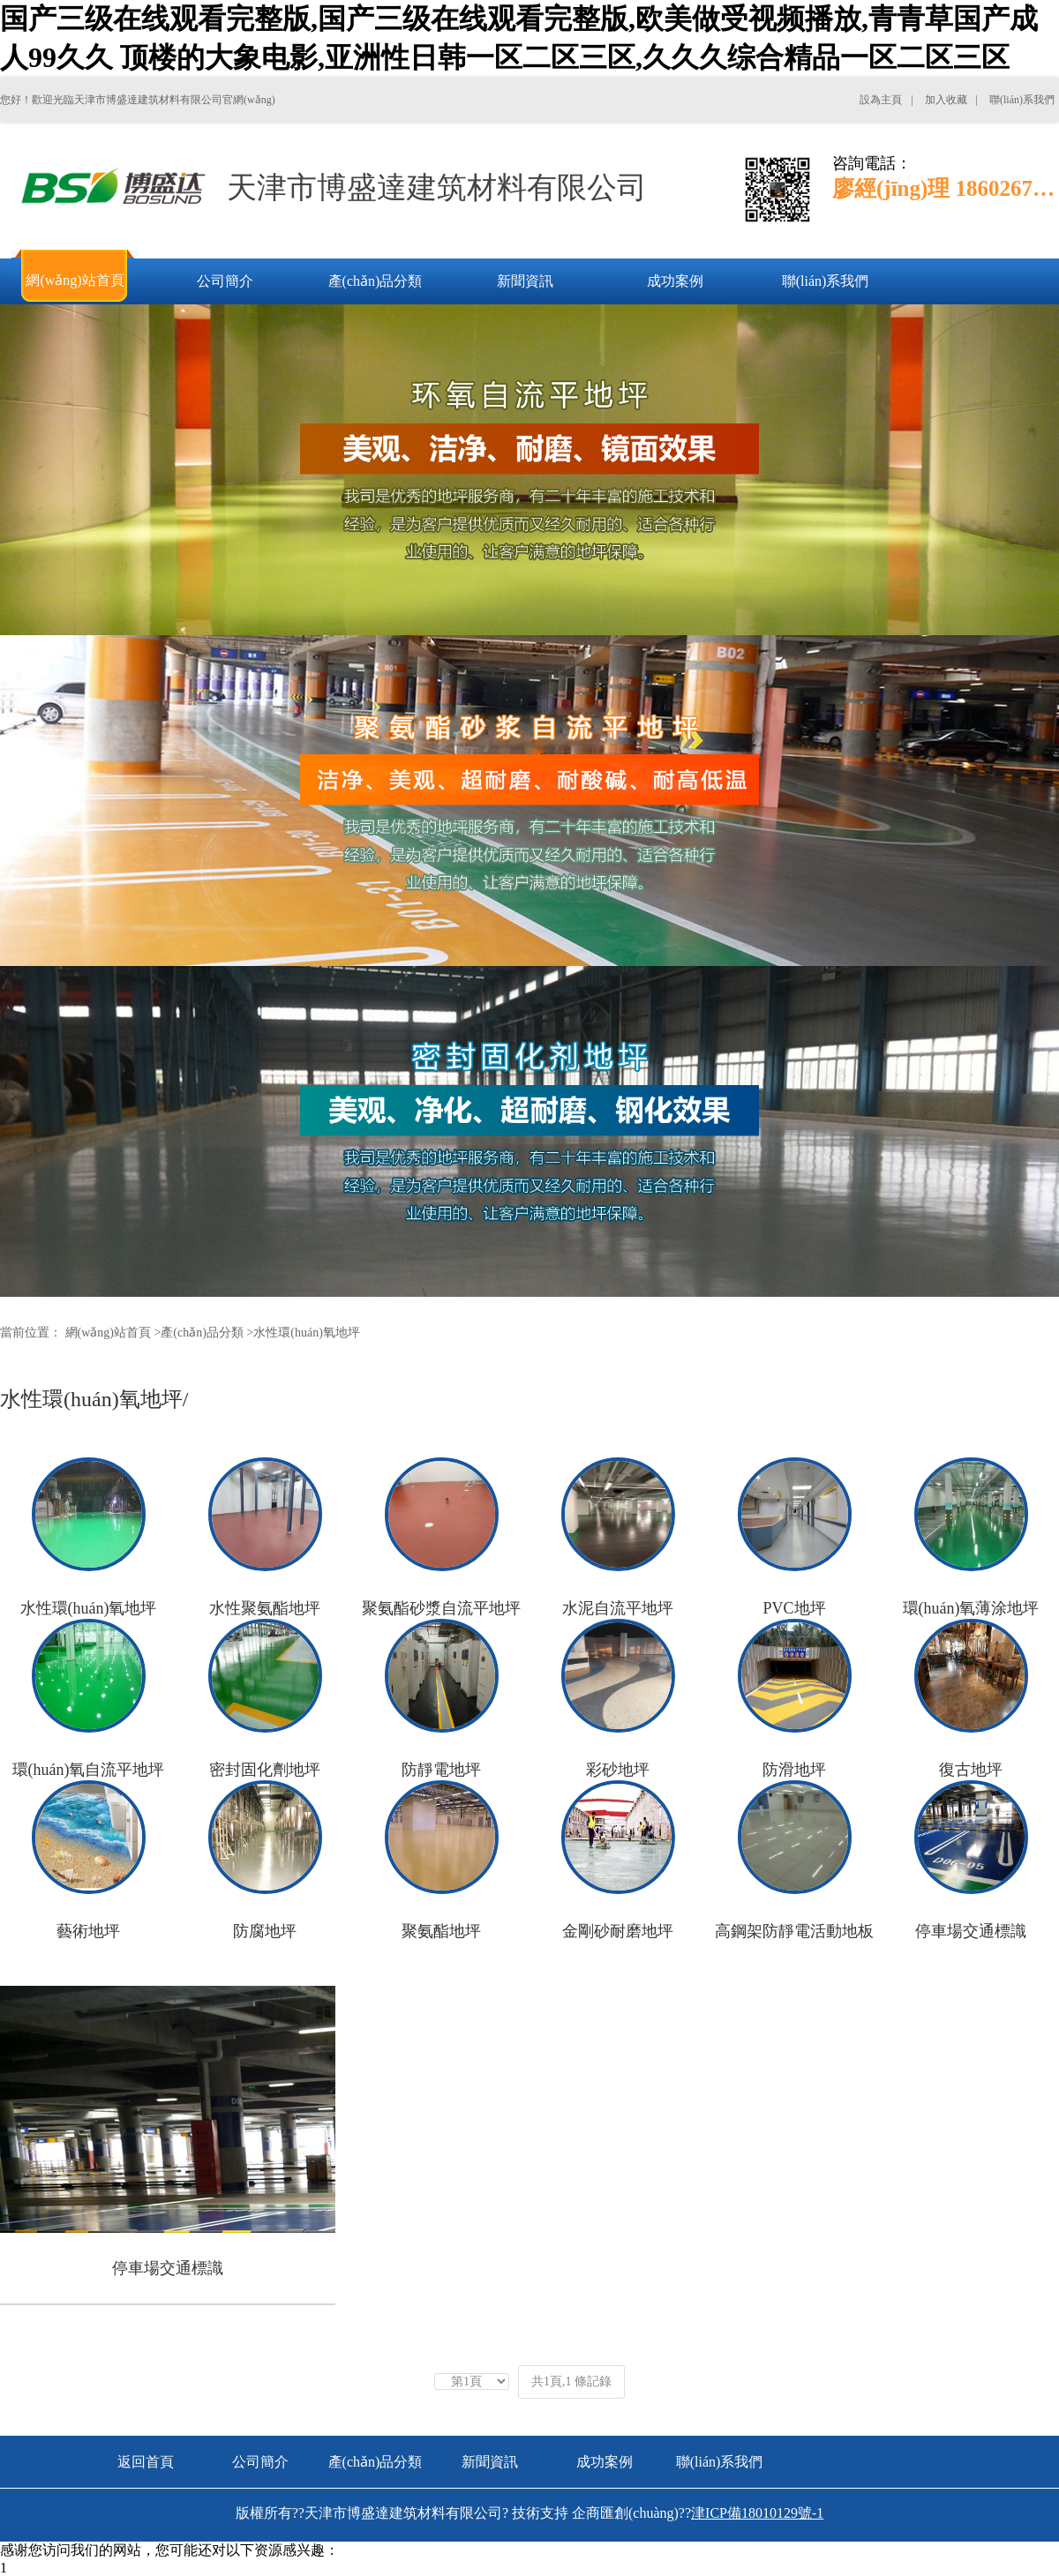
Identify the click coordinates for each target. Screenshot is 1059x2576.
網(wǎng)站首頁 (108, 1332)
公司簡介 (260, 2461)
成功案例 (604, 2461)
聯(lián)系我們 (719, 2461)
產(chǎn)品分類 (202, 1332)
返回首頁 (145, 2461)
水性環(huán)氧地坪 (306, 1332)
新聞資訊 (490, 2461)
